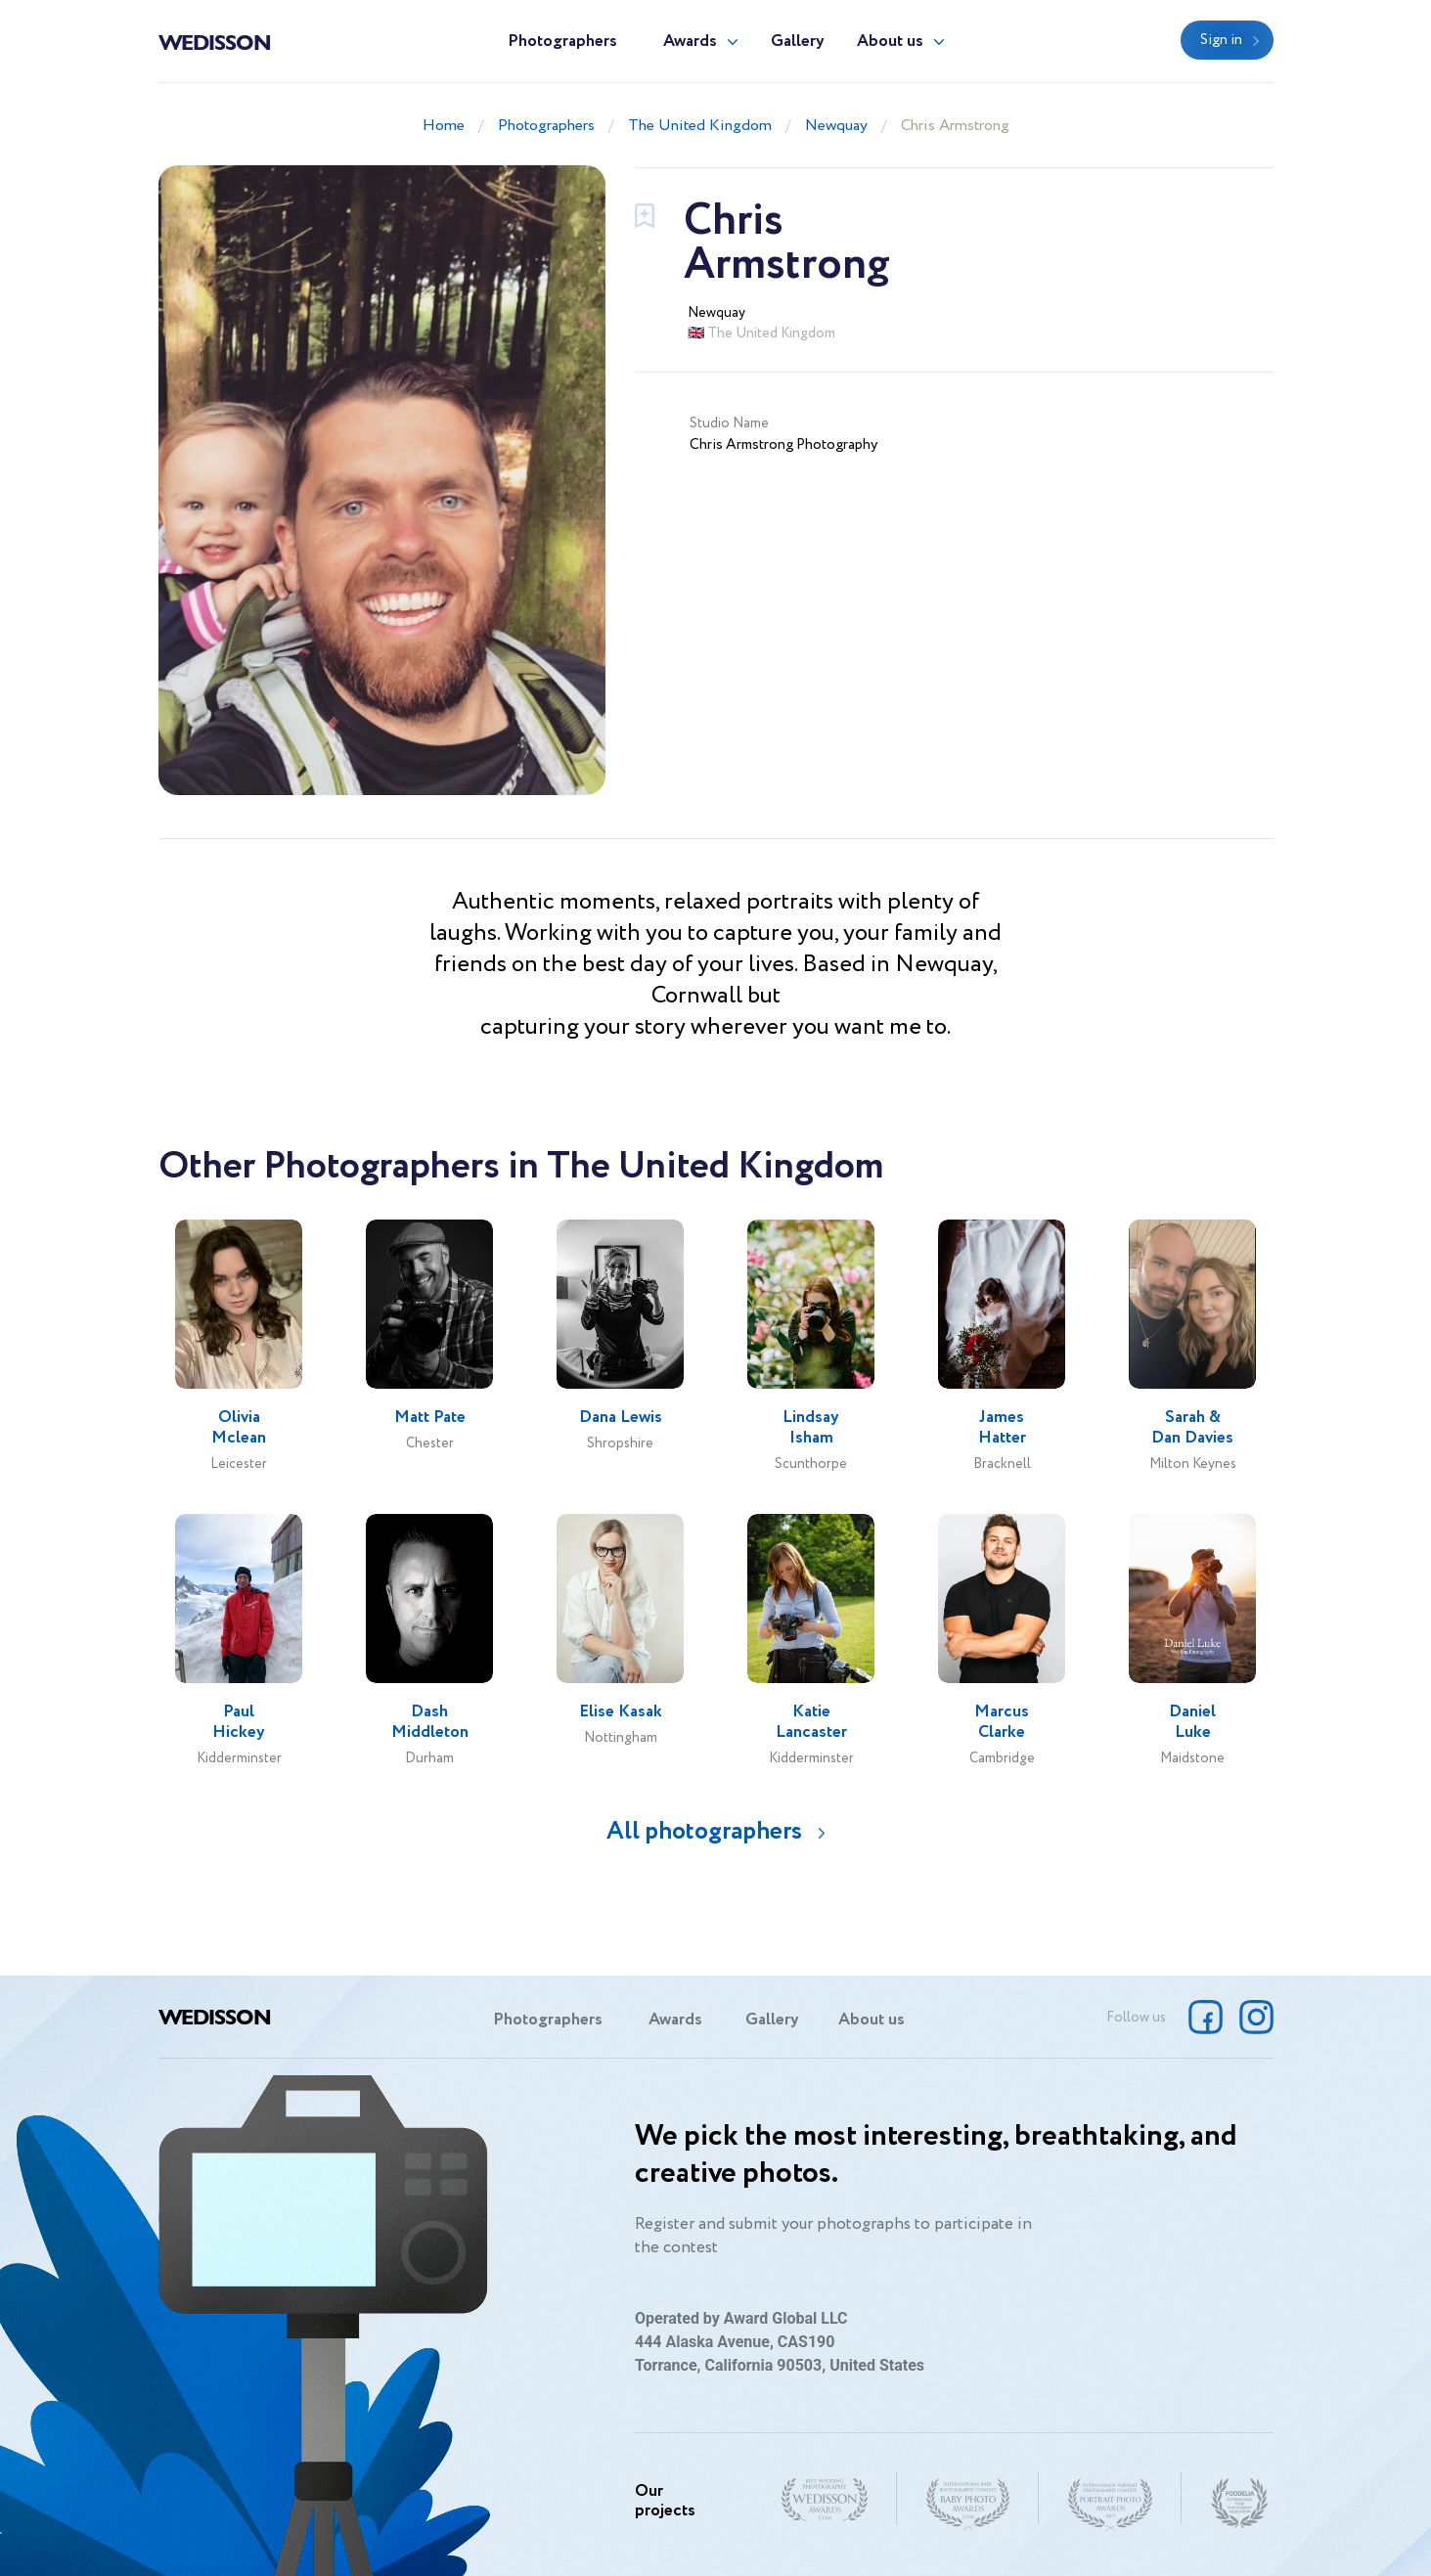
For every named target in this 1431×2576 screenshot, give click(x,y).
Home (444, 125)
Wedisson (214, 41)
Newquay (836, 125)
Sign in (1221, 40)
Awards (690, 41)
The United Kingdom (700, 125)
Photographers (562, 41)
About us (890, 41)
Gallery (798, 41)
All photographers (704, 1831)
